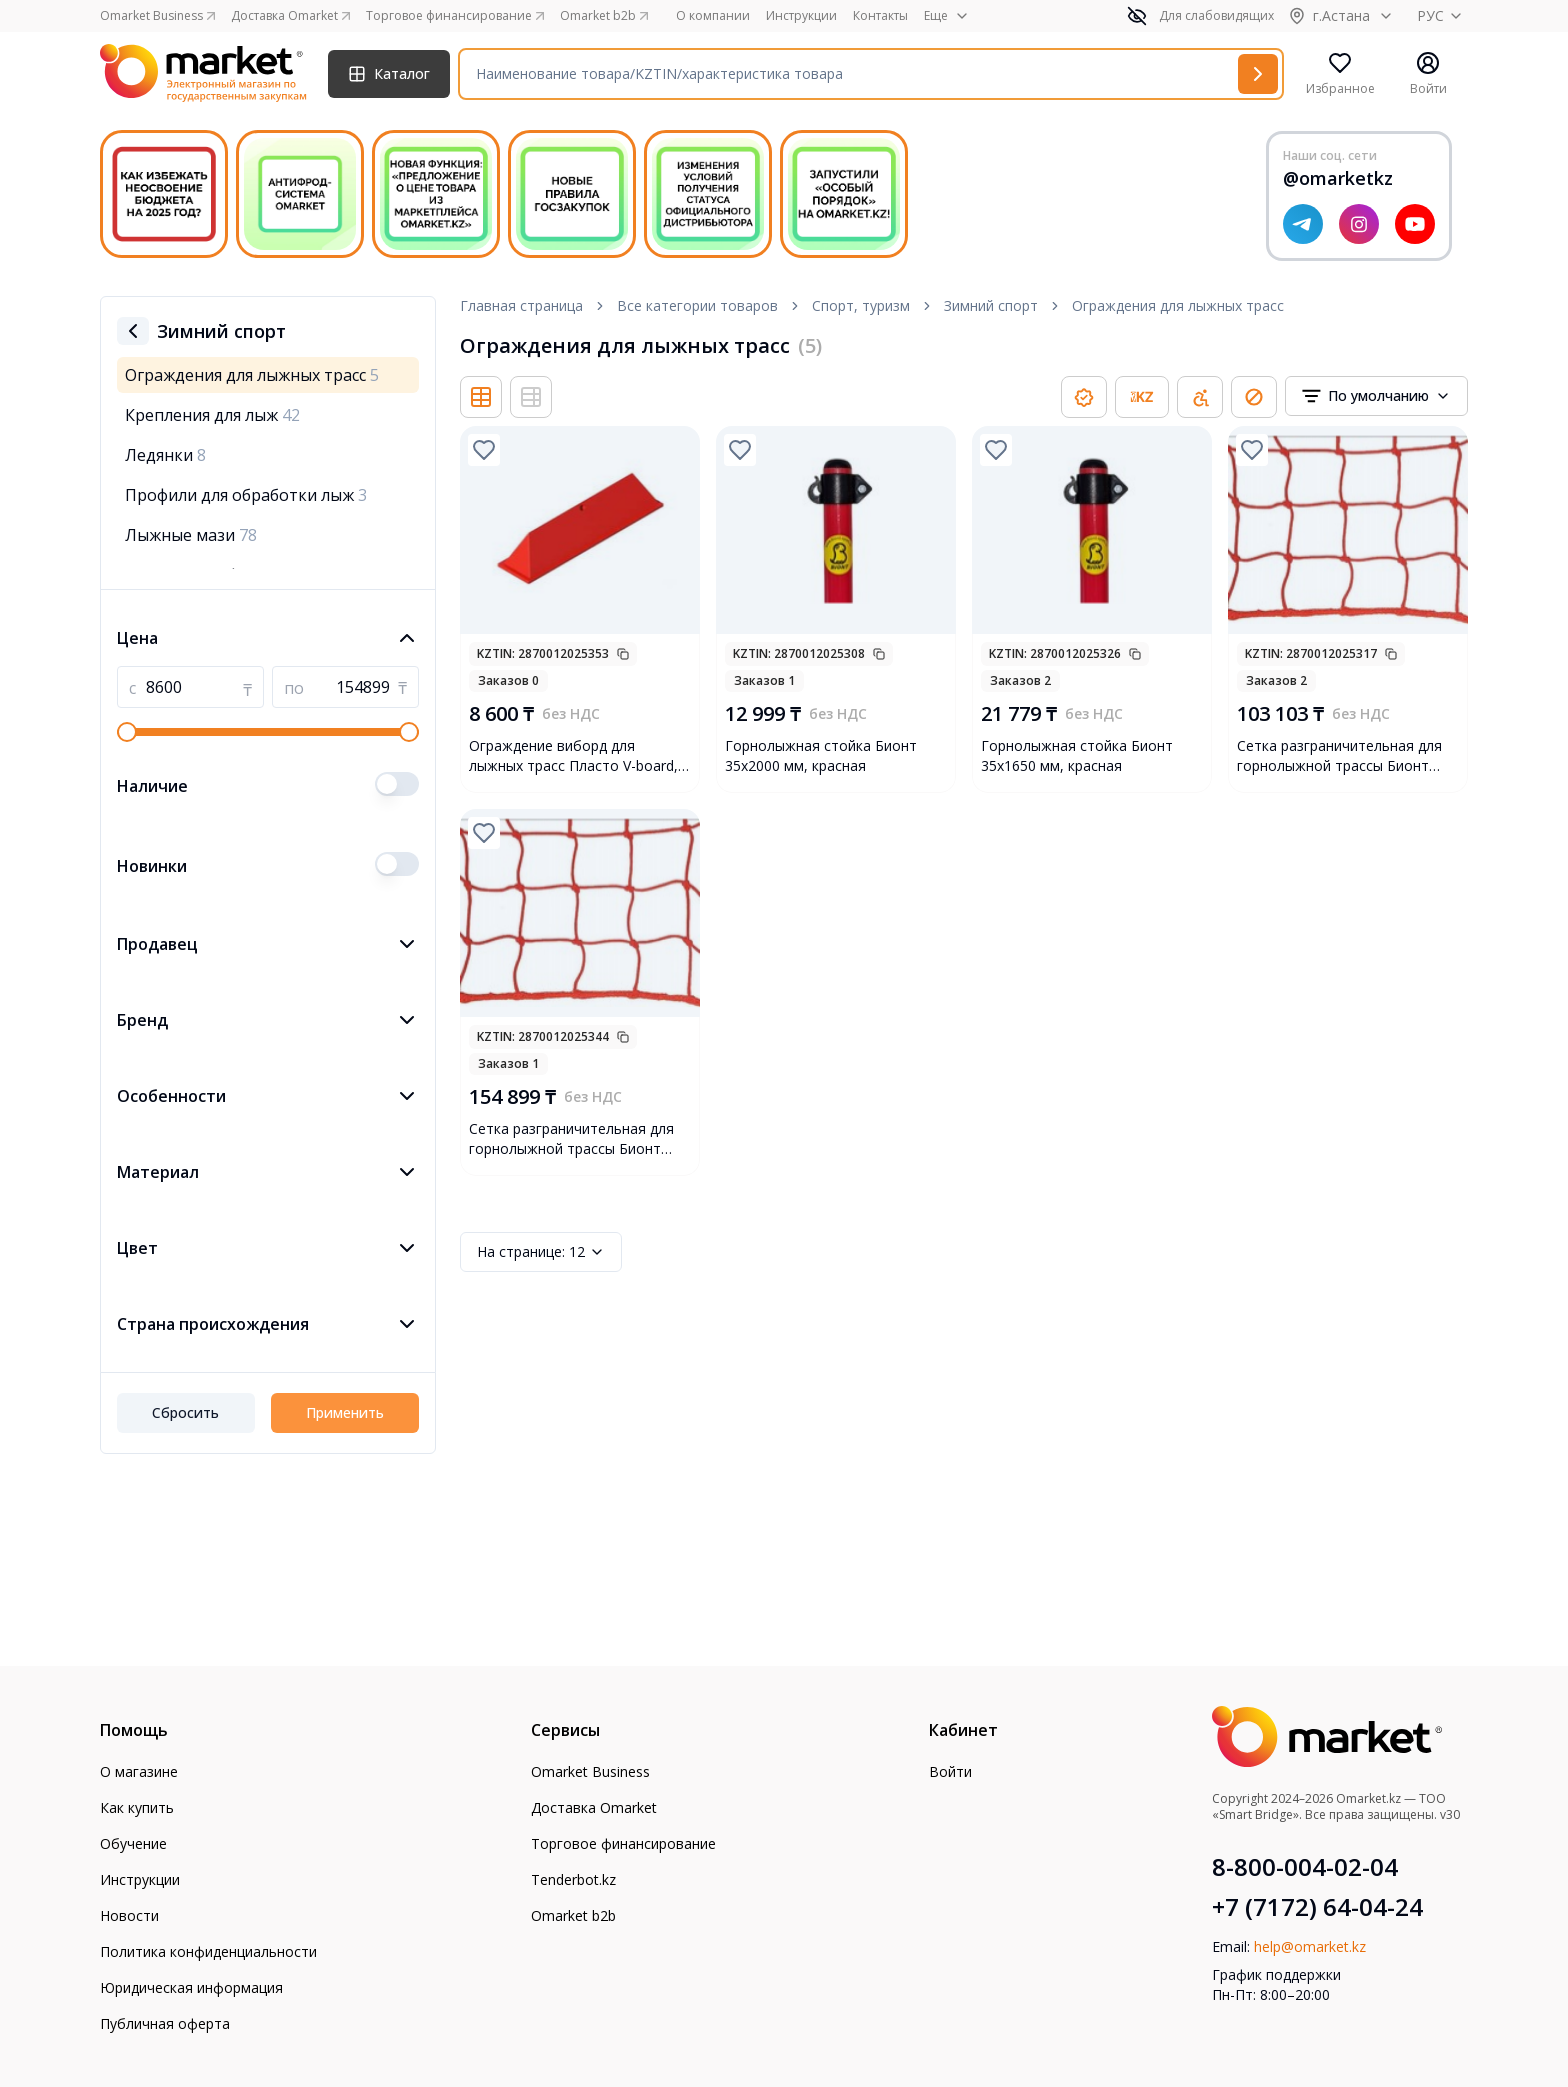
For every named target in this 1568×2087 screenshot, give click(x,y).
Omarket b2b (573, 1915)
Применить (345, 1412)
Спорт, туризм (861, 305)
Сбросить (185, 1412)
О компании (713, 16)
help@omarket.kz (1310, 1946)
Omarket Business (590, 1771)
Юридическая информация (191, 1987)
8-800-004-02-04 (1305, 1867)
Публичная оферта (165, 2023)
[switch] (397, 784)
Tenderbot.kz (573, 1879)
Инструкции (801, 16)
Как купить (137, 1807)
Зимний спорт (991, 305)
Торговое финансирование (623, 1843)
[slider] (127, 732)
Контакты (880, 16)
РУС (1442, 15)
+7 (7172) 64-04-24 (1317, 1907)
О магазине (139, 1771)
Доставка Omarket (594, 1807)
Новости (129, 1915)
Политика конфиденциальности (208, 1951)
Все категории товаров (697, 305)
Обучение (133, 1843)
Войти (950, 1771)
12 (541, 1252)
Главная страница (521, 305)
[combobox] (1376, 396)
